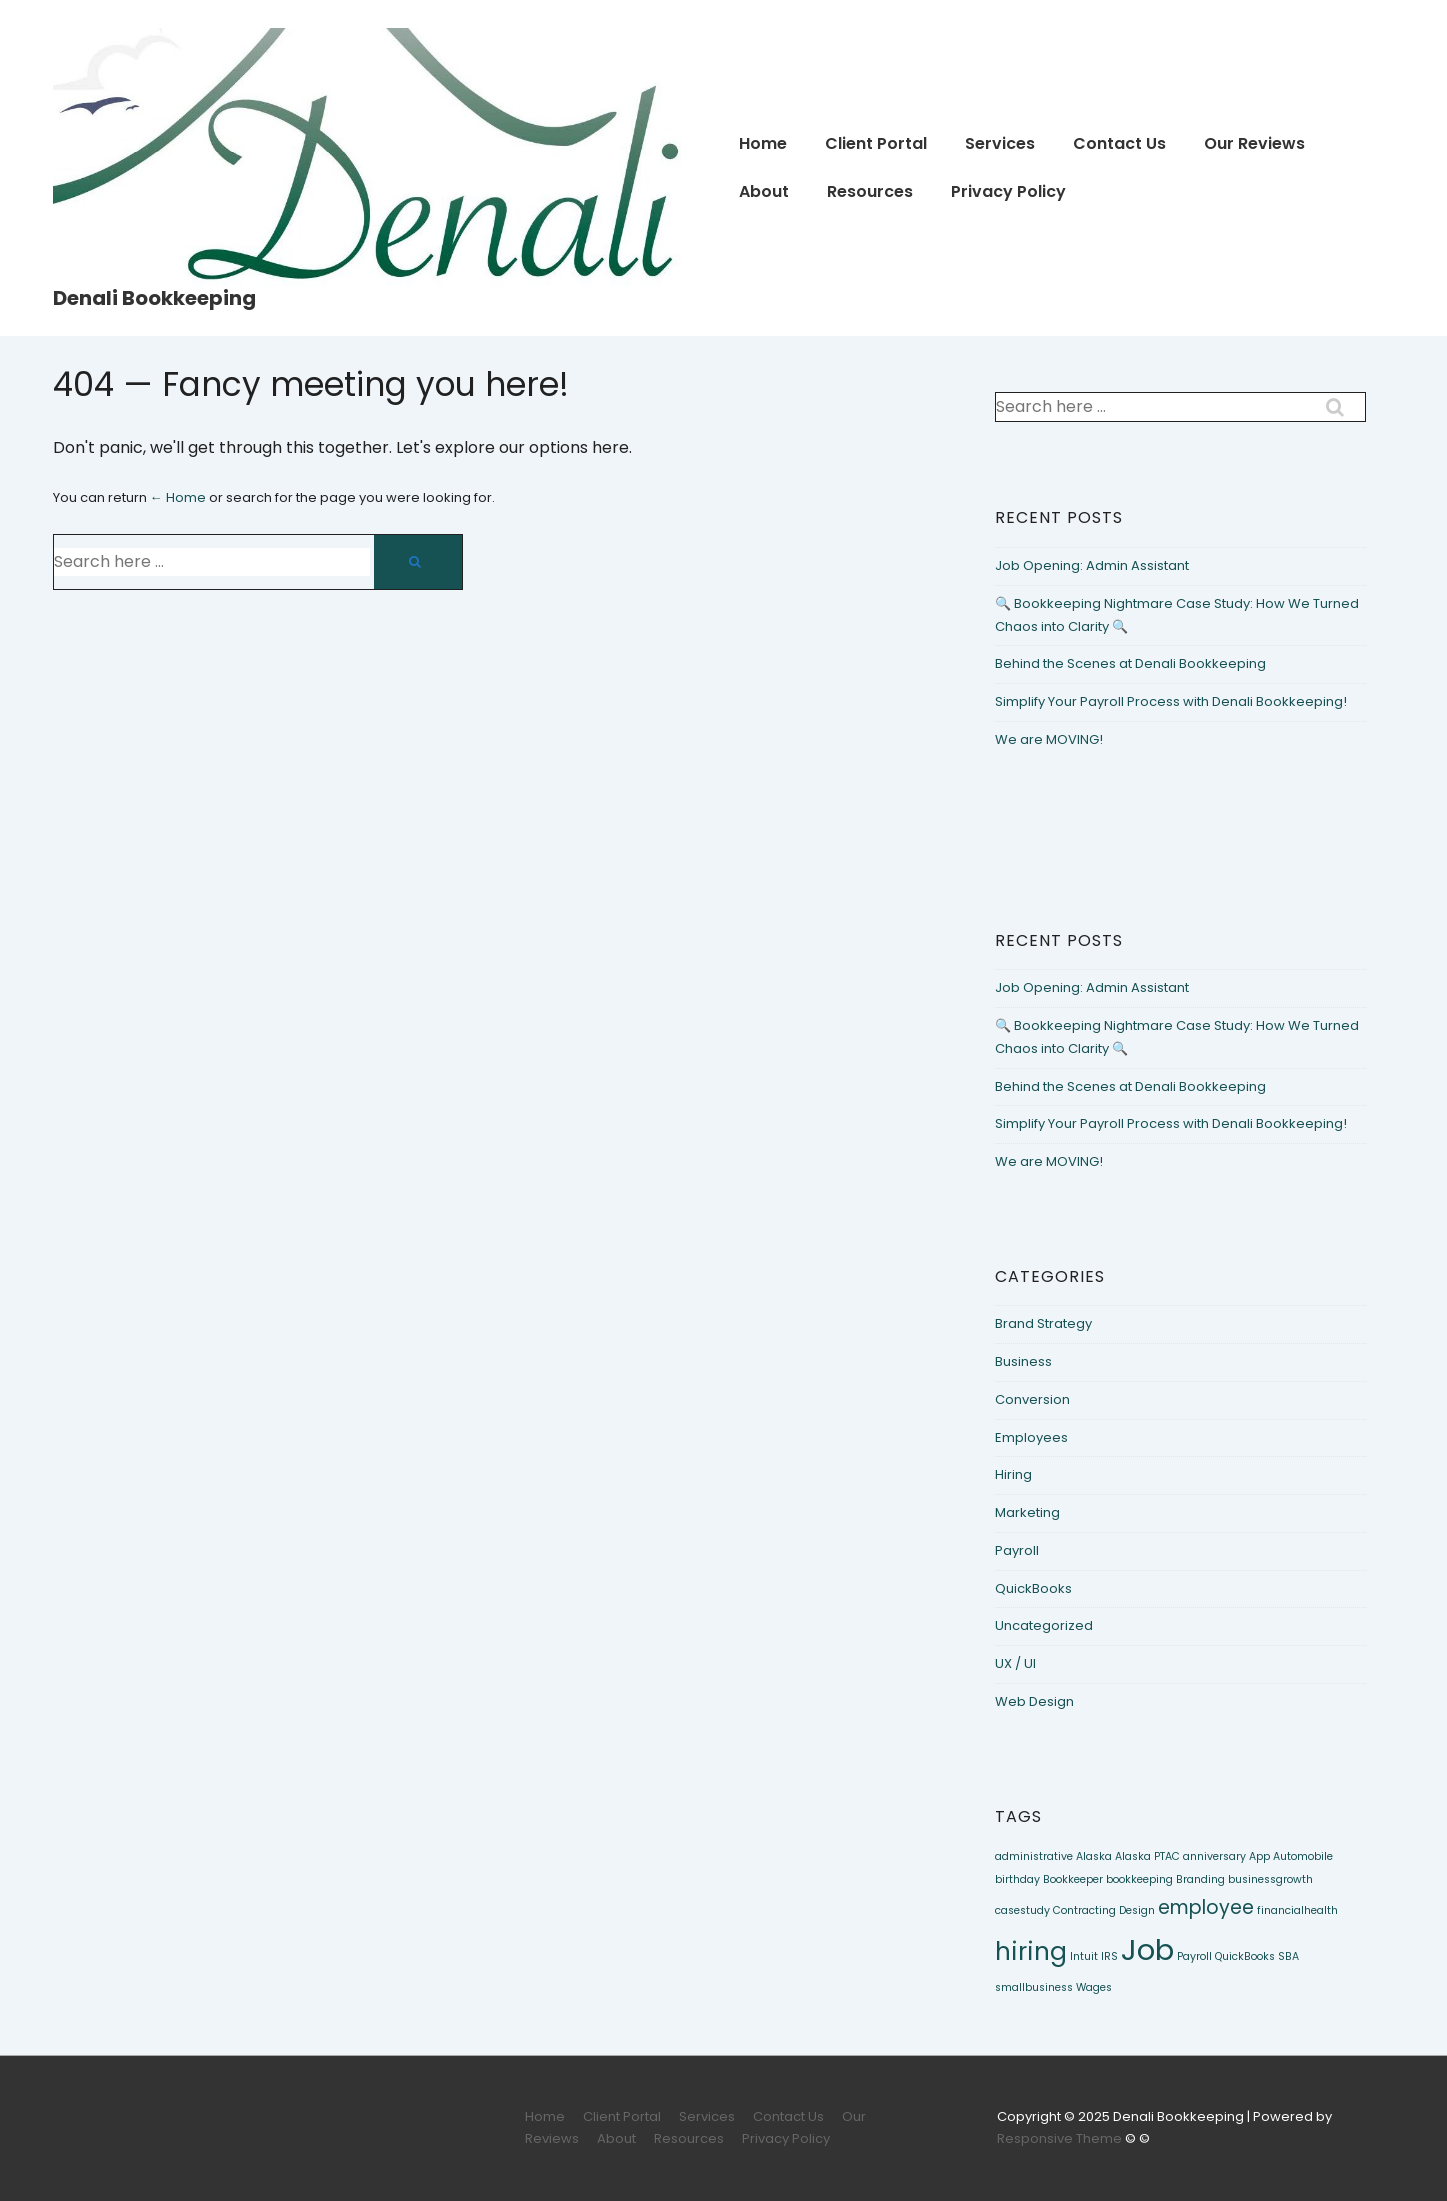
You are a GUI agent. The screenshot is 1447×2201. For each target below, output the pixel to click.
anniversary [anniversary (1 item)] (1214, 1856)
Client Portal (876, 143)
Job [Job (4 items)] (1147, 1949)
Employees (1031, 1437)
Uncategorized (1044, 1625)
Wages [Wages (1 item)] (1094, 1987)
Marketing (1027, 1512)
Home (763, 143)
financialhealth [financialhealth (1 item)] (1297, 1910)
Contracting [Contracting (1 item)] (1084, 1910)
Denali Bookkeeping (154, 298)
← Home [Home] (178, 497)
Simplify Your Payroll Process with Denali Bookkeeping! (1171, 701)
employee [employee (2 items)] (1206, 1907)
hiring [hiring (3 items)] (1031, 1951)
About (764, 191)
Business (1023, 1361)
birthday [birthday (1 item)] (1017, 1879)
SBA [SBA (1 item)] (1288, 1956)
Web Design (1034, 1701)
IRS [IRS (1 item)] (1109, 1956)
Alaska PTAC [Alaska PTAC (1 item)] (1147, 1856)
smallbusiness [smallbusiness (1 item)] (1034, 1987)
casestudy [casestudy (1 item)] (1022, 1910)
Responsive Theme (1059, 2138)
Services (1000, 143)
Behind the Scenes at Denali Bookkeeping (1130, 663)
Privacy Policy (1008, 191)
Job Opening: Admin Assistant (1092, 565)
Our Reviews (1254, 143)
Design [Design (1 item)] (1137, 1910)
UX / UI (1015, 1663)
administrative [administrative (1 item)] (1034, 1856)
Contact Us (1119, 143)
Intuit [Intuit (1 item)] (1084, 1956)
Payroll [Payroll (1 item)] (1194, 1956)
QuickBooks (1033, 1588)
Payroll (1017, 1550)
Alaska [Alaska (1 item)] (1094, 1856)
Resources (870, 191)
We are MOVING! (1049, 739)
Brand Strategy (1043, 1323)
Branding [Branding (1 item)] (1200, 1879)
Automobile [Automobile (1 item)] (1303, 1856)
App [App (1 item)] (1259, 1856)
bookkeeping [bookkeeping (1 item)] (1139, 1879)
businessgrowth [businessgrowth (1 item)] (1270, 1879)
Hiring (1013, 1474)
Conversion (1032, 1399)
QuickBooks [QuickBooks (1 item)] (1245, 1956)
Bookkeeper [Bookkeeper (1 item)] (1073, 1879)
